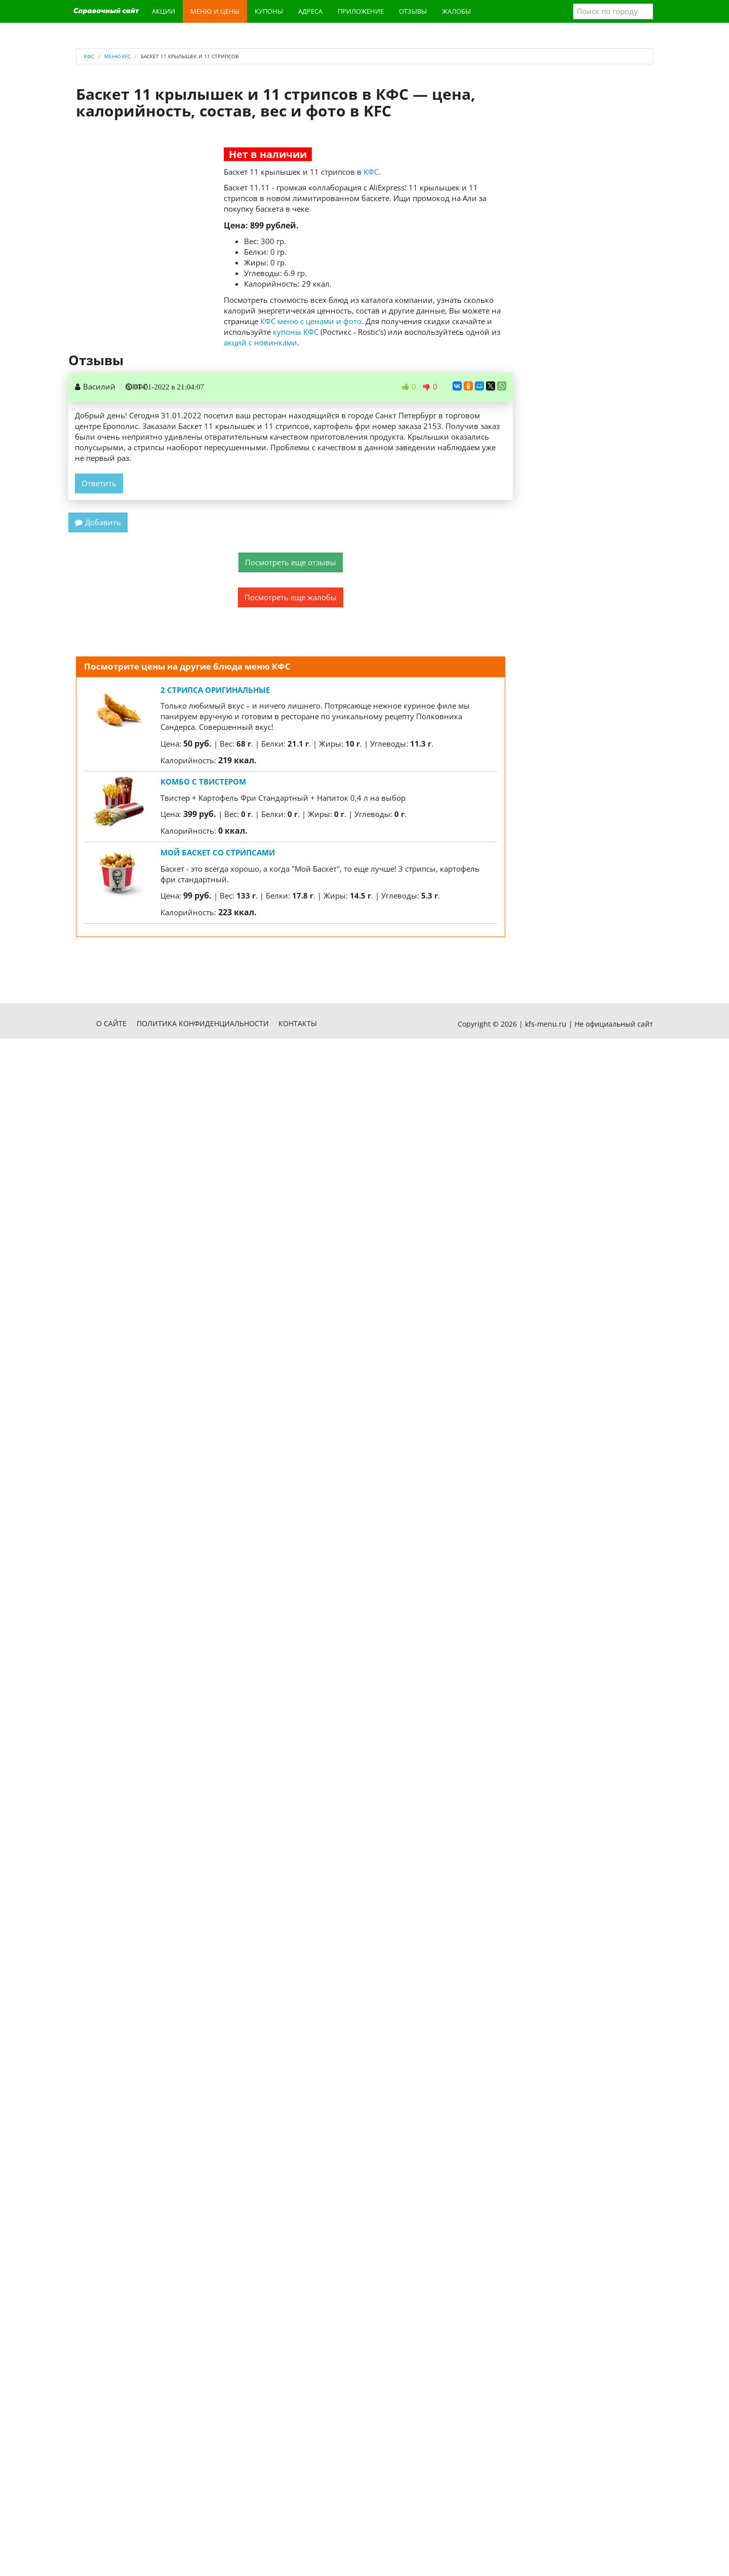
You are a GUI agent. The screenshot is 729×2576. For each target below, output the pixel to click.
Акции (163, 11)
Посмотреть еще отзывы (290, 562)
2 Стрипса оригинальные (215, 690)
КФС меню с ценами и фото (310, 321)
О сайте (111, 1023)
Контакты (297, 1023)
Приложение (361, 11)
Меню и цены (214, 11)
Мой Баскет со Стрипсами (217, 852)
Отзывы (413, 11)
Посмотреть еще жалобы (291, 597)
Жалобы (456, 11)
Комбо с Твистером (203, 781)
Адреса (310, 11)
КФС (371, 172)
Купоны (269, 11)
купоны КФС (295, 332)
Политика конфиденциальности (203, 1023)
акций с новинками (260, 342)
